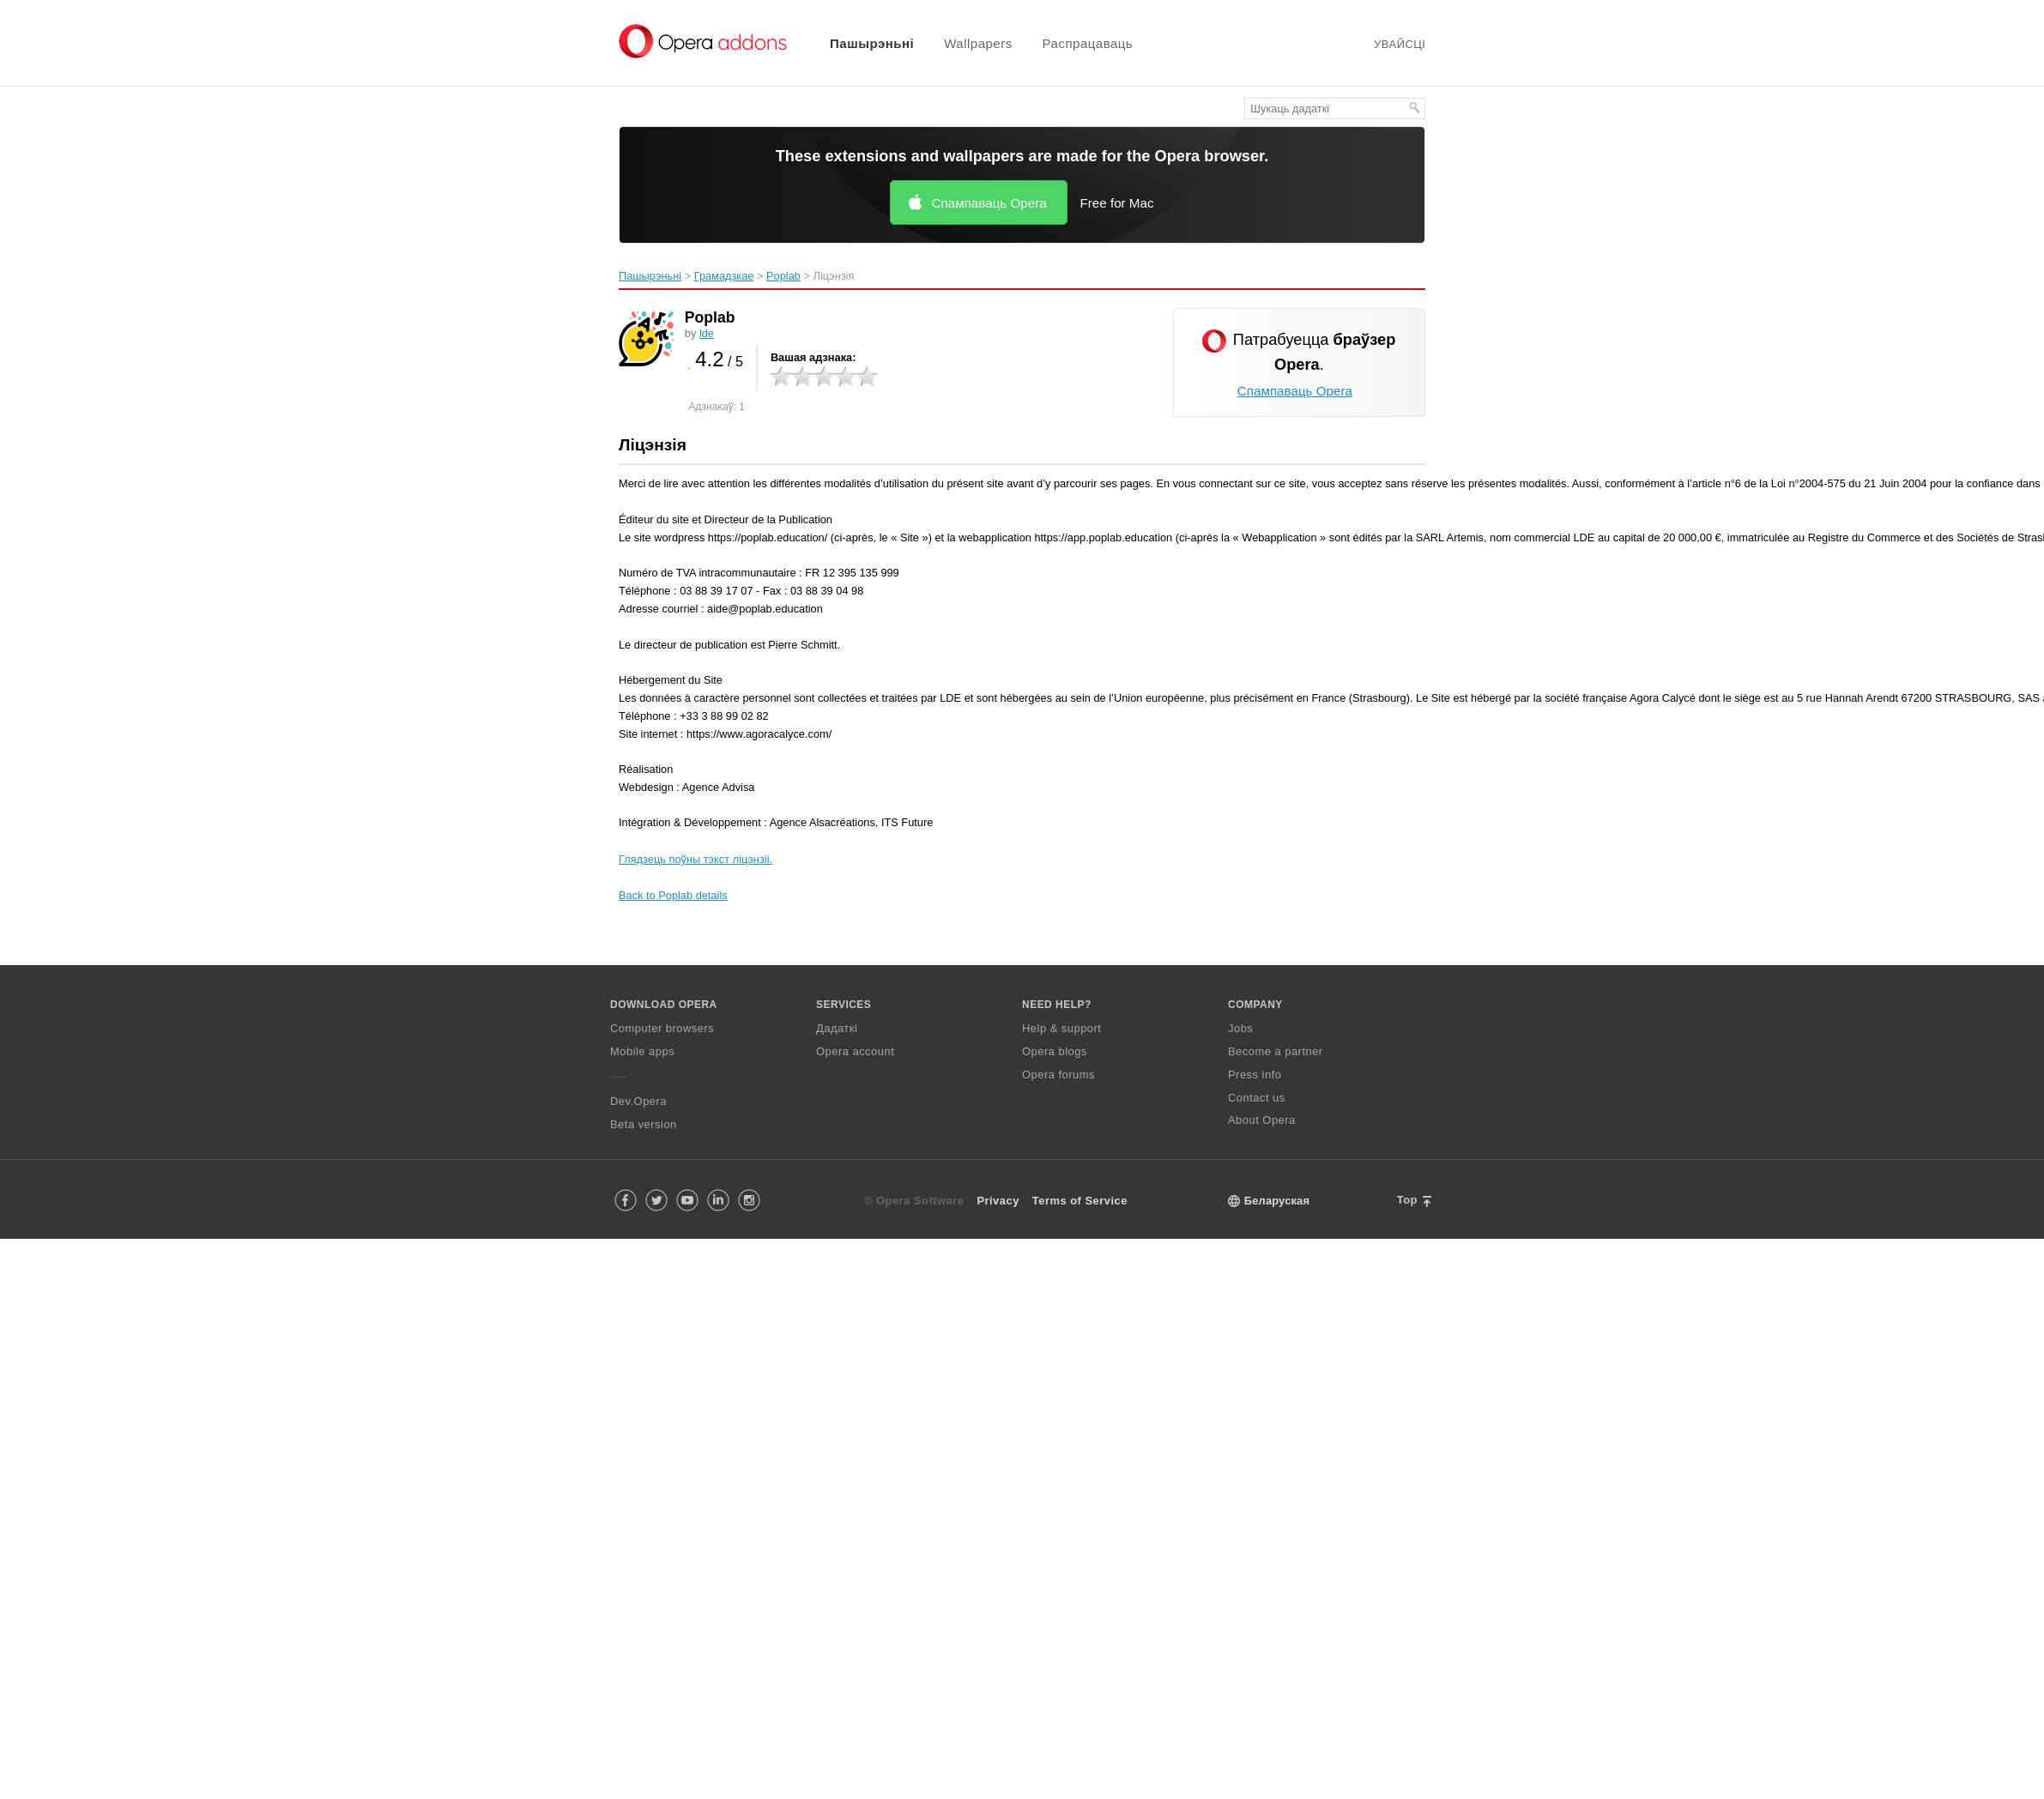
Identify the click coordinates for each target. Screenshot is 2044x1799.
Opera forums (1058, 1074)
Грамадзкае (724, 275)
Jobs (1240, 1028)
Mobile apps (642, 1051)
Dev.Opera (638, 1101)
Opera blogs (1054, 1051)
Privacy (998, 1200)
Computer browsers (662, 1028)
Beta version (643, 1124)
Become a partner (1275, 1051)
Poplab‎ (783, 275)
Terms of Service (1080, 1200)
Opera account (855, 1051)
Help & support (1061, 1028)
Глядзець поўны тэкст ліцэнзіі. (695, 859)
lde (706, 333)
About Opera (1262, 1120)
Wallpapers (978, 43)
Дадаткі (836, 1028)
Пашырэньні (872, 43)
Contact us (1256, 1097)
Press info (1254, 1074)
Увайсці (1399, 44)
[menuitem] (861, 43)
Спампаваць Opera (989, 203)
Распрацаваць (1088, 43)
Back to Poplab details (673, 895)
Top (1407, 1199)
